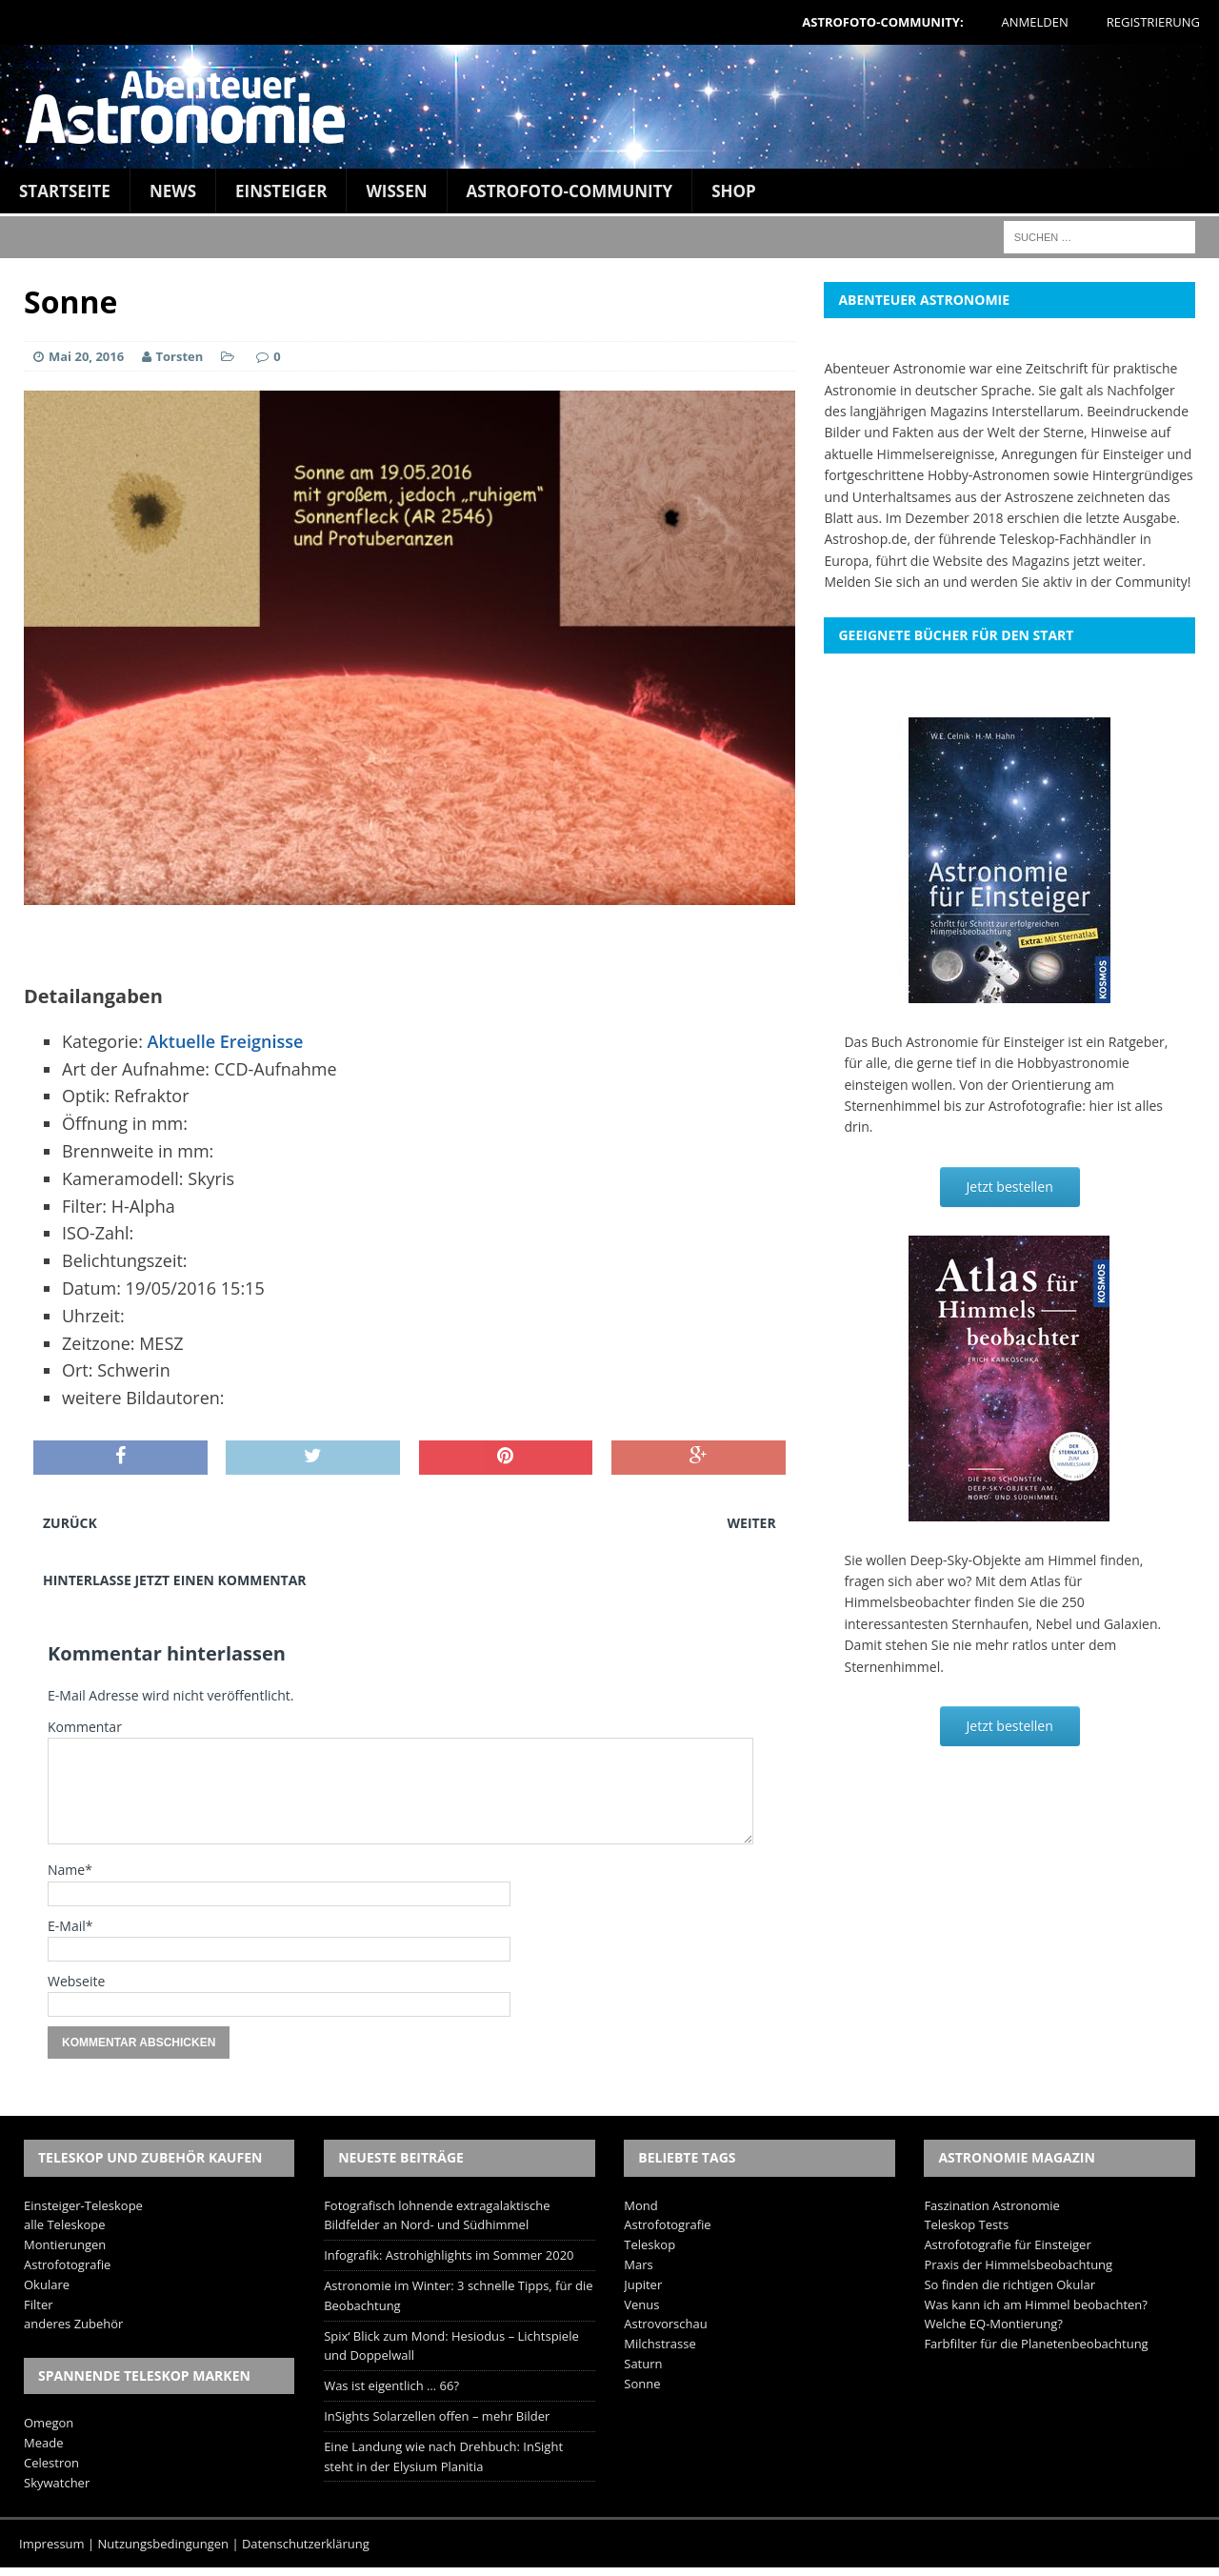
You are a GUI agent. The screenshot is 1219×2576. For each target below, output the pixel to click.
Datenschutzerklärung (306, 2543)
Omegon (48, 2422)
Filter (38, 2304)
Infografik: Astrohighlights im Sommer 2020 (448, 2255)
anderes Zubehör (73, 2323)
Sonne (642, 2383)
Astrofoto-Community (570, 191)
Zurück (70, 1523)
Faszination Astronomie (991, 2205)
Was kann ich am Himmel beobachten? (1036, 2304)
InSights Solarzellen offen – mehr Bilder (437, 2416)
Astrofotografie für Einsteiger (1007, 2244)
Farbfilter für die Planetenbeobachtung (1036, 2343)
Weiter (752, 1523)
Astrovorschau (665, 2323)
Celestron (51, 2462)
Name (66, 1870)
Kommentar (85, 1727)
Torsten (180, 356)
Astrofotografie (67, 2264)
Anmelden (1035, 21)
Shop (733, 191)
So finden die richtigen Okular (1009, 2284)
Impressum (52, 2543)
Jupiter (643, 2284)
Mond (640, 2205)
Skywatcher (57, 2482)
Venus (641, 2304)
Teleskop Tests (966, 2224)
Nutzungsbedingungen (163, 2543)
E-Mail (67, 1926)
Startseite (64, 191)
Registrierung (1153, 21)
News (173, 191)
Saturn (643, 2363)
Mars (638, 2264)
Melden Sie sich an (881, 582)
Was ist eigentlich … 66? (391, 2385)
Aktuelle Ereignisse (226, 1041)
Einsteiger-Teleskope (83, 2205)
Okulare (47, 2284)
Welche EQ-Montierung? (993, 2323)
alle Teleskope (65, 2224)
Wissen (396, 191)
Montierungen (65, 2244)
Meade (43, 2442)
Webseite (76, 1981)
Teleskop (649, 2244)
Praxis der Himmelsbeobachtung (1018, 2264)
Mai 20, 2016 (86, 356)
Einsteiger (281, 191)
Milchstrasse (660, 2343)
